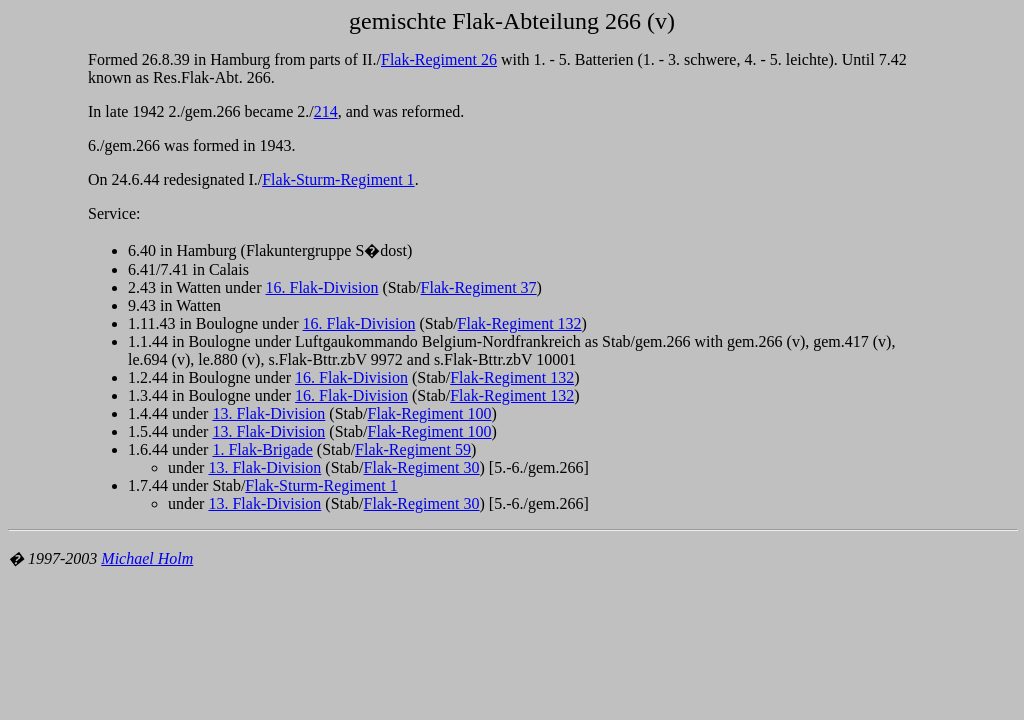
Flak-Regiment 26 (439, 59)
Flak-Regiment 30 (422, 467)
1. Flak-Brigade (262, 449)
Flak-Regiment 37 (479, 287)
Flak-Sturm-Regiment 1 (338, 179)
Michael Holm (147, 558)
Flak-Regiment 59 (413, 449)
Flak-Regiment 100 (430, 413)
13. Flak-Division (268, 413)
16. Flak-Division (322, 287)
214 (326, 111)
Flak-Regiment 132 (520, 323)
